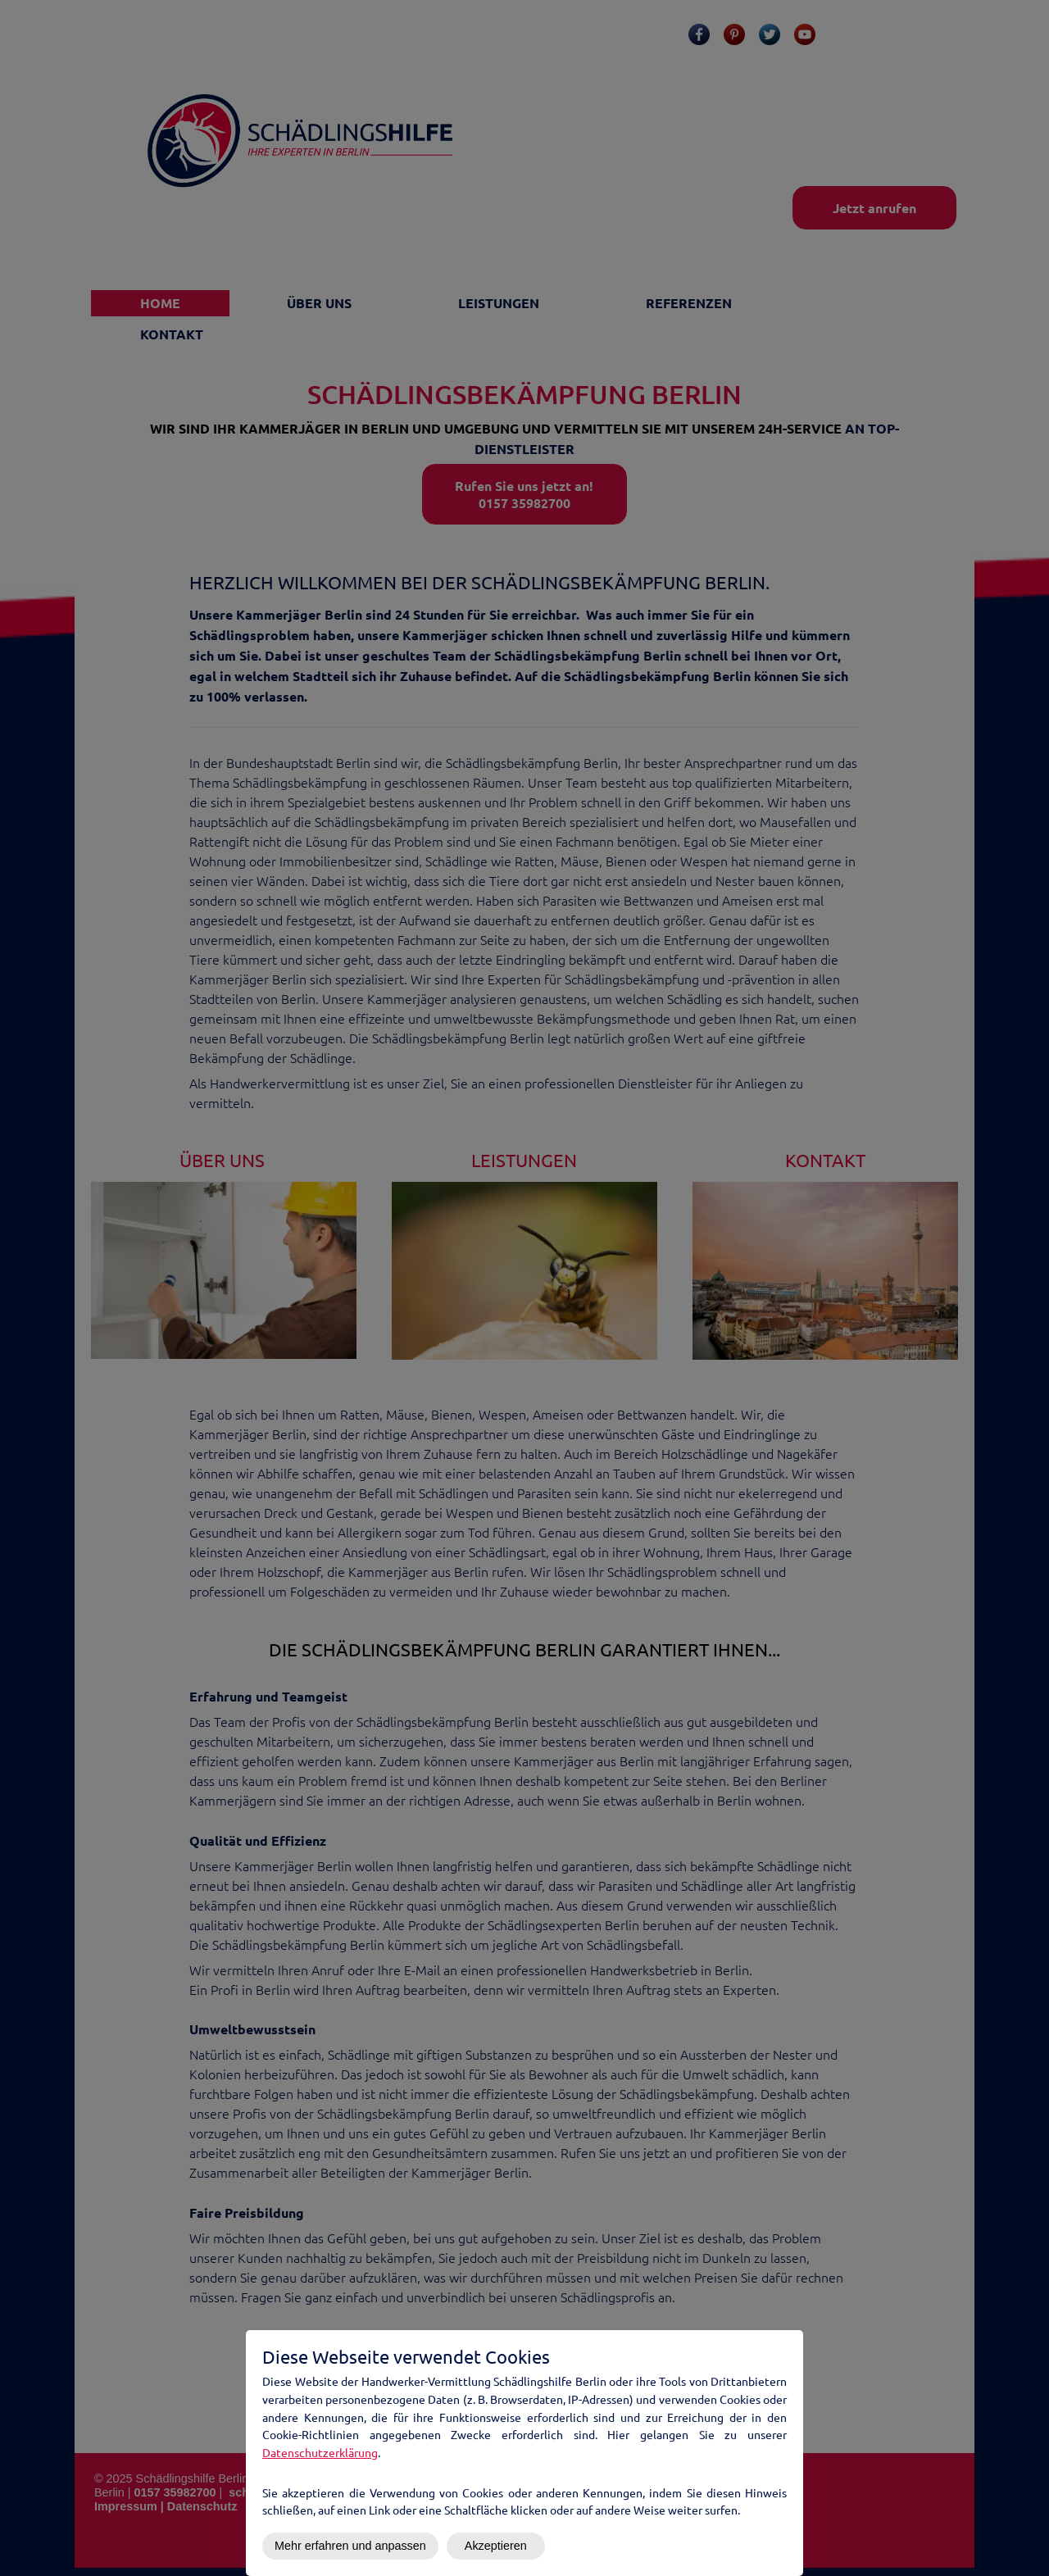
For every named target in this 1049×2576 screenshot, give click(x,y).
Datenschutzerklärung (320, 2452)
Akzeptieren (496, 2545)
